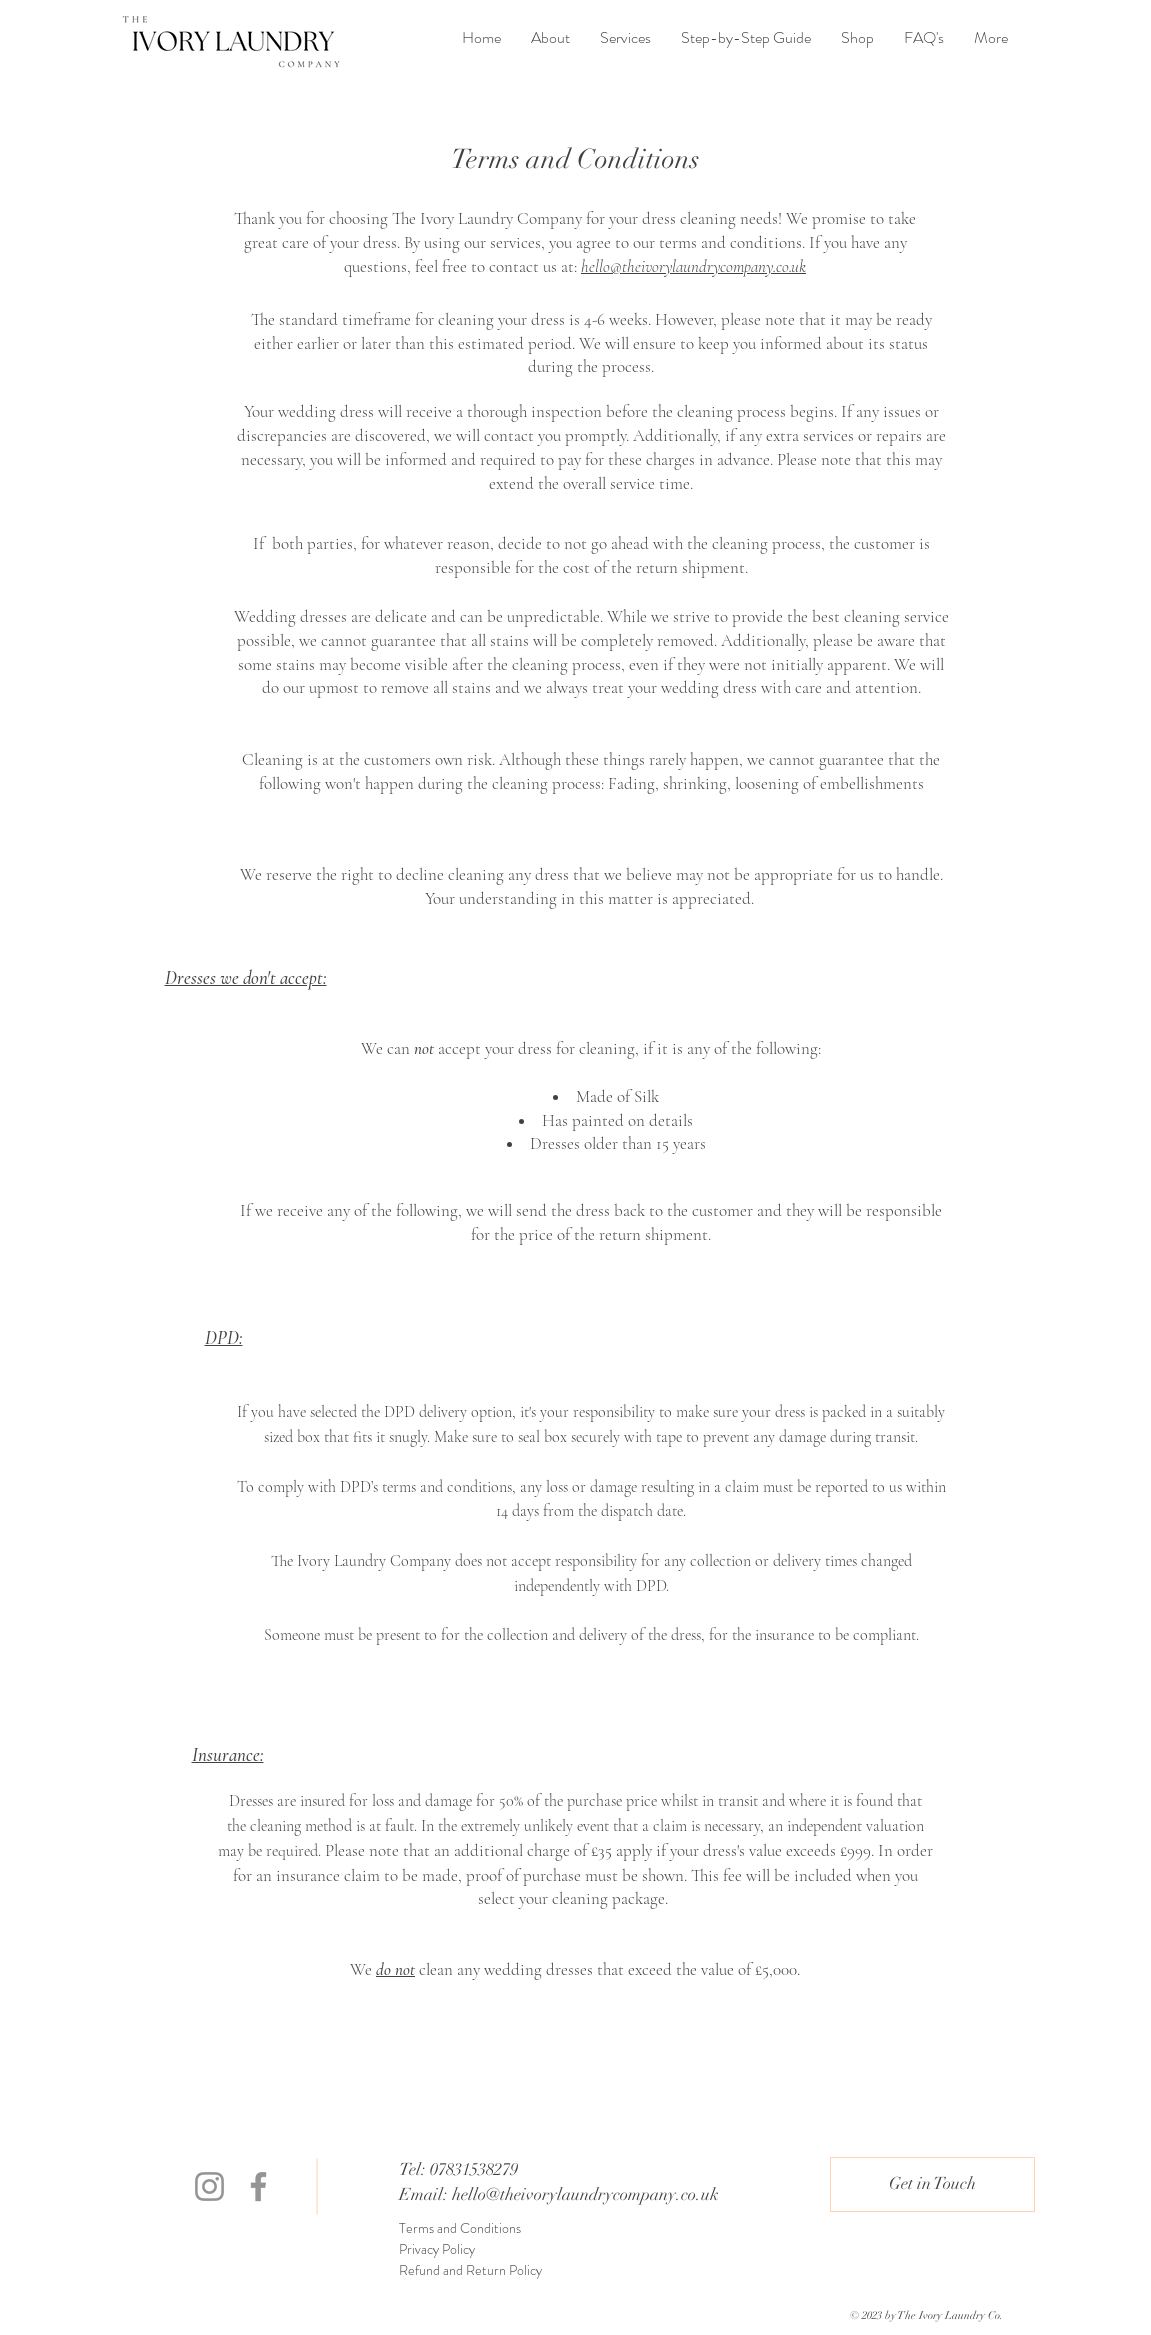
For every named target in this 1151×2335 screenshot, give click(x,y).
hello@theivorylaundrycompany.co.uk (585, 2194)
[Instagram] (209, 2186)
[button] (932, 2184)
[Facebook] (258, 2186)
